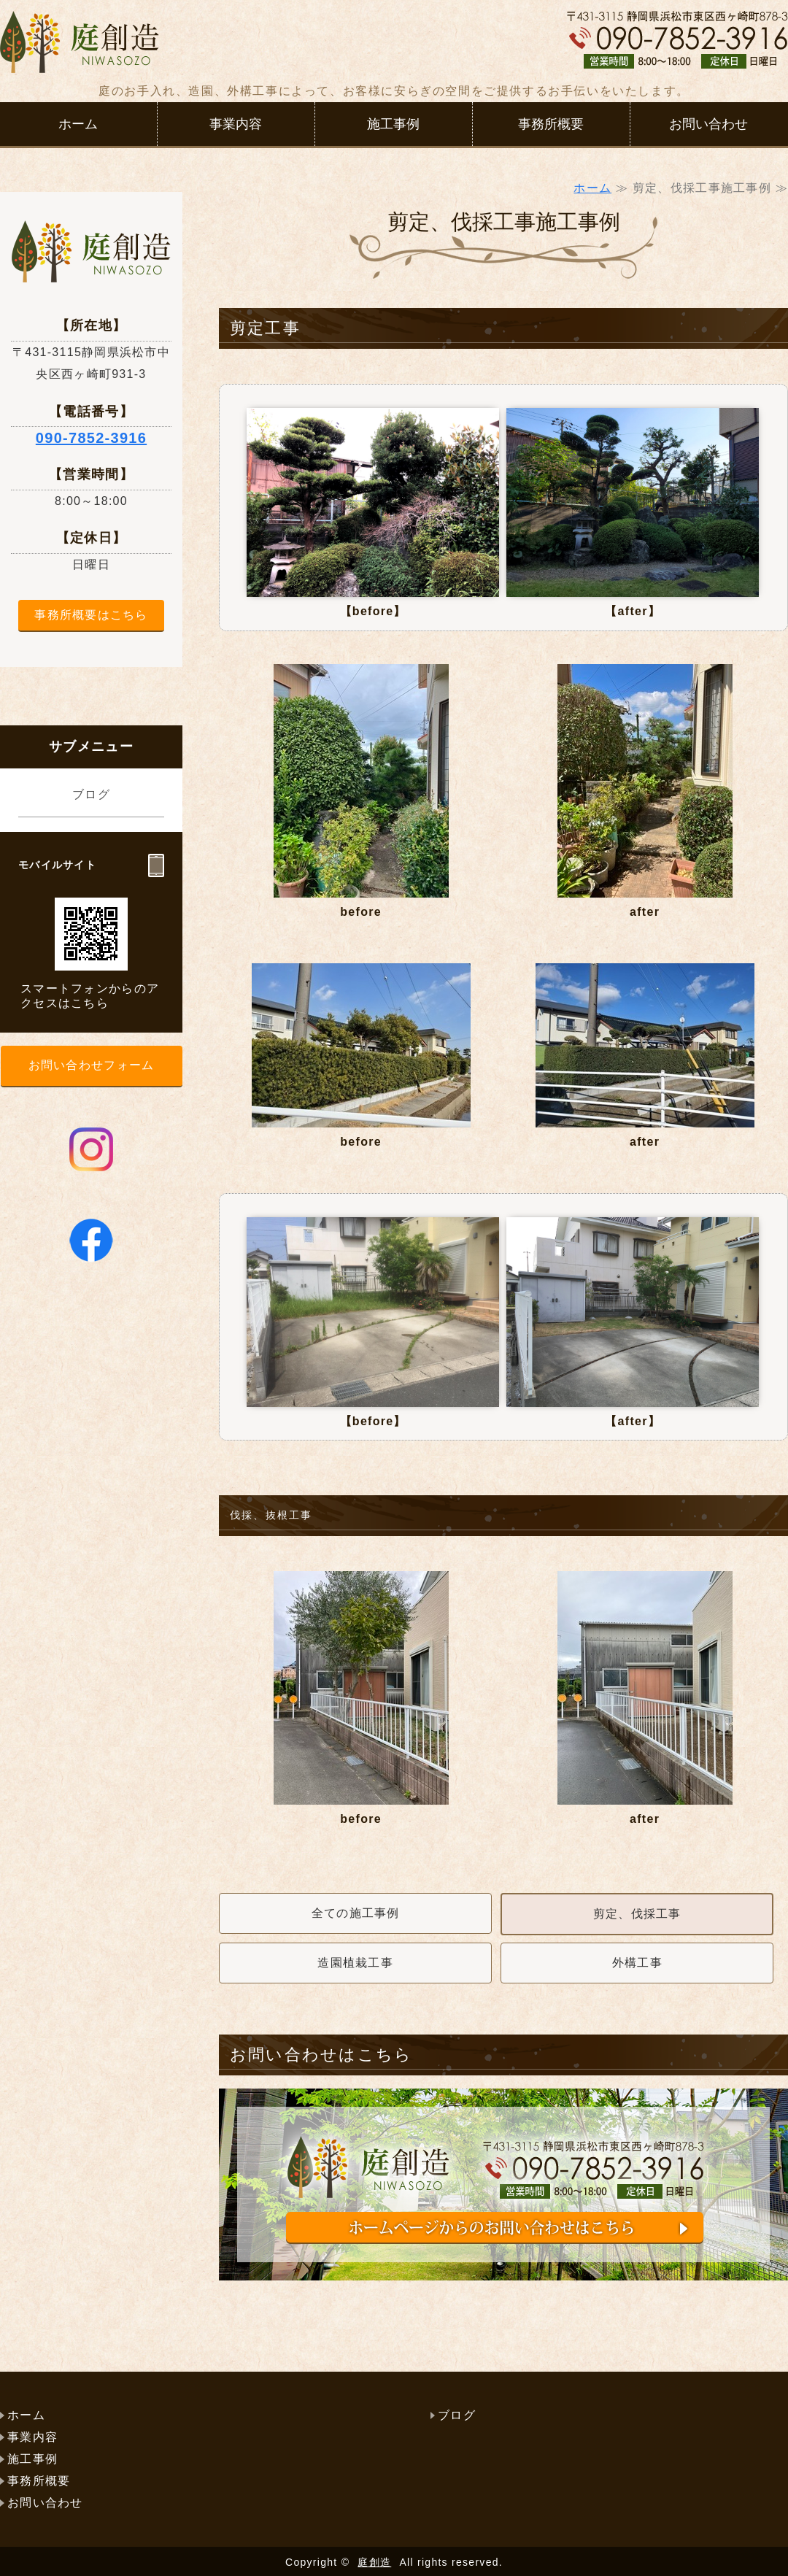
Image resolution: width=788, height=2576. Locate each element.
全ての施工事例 (356, 1913)
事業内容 (235, 124)
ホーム (78, 124)
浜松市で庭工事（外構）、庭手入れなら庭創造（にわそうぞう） (79, 49)
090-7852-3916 (91, 438)
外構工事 (637, 1962)
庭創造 (374, 2562)
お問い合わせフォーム (91, 1065)
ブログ (91, 794)
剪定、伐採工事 (637, 1914)
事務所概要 (551, 124)
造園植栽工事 (355, 1962)
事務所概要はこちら (91, 615)
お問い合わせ (708, 124)
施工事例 (393, 124)
